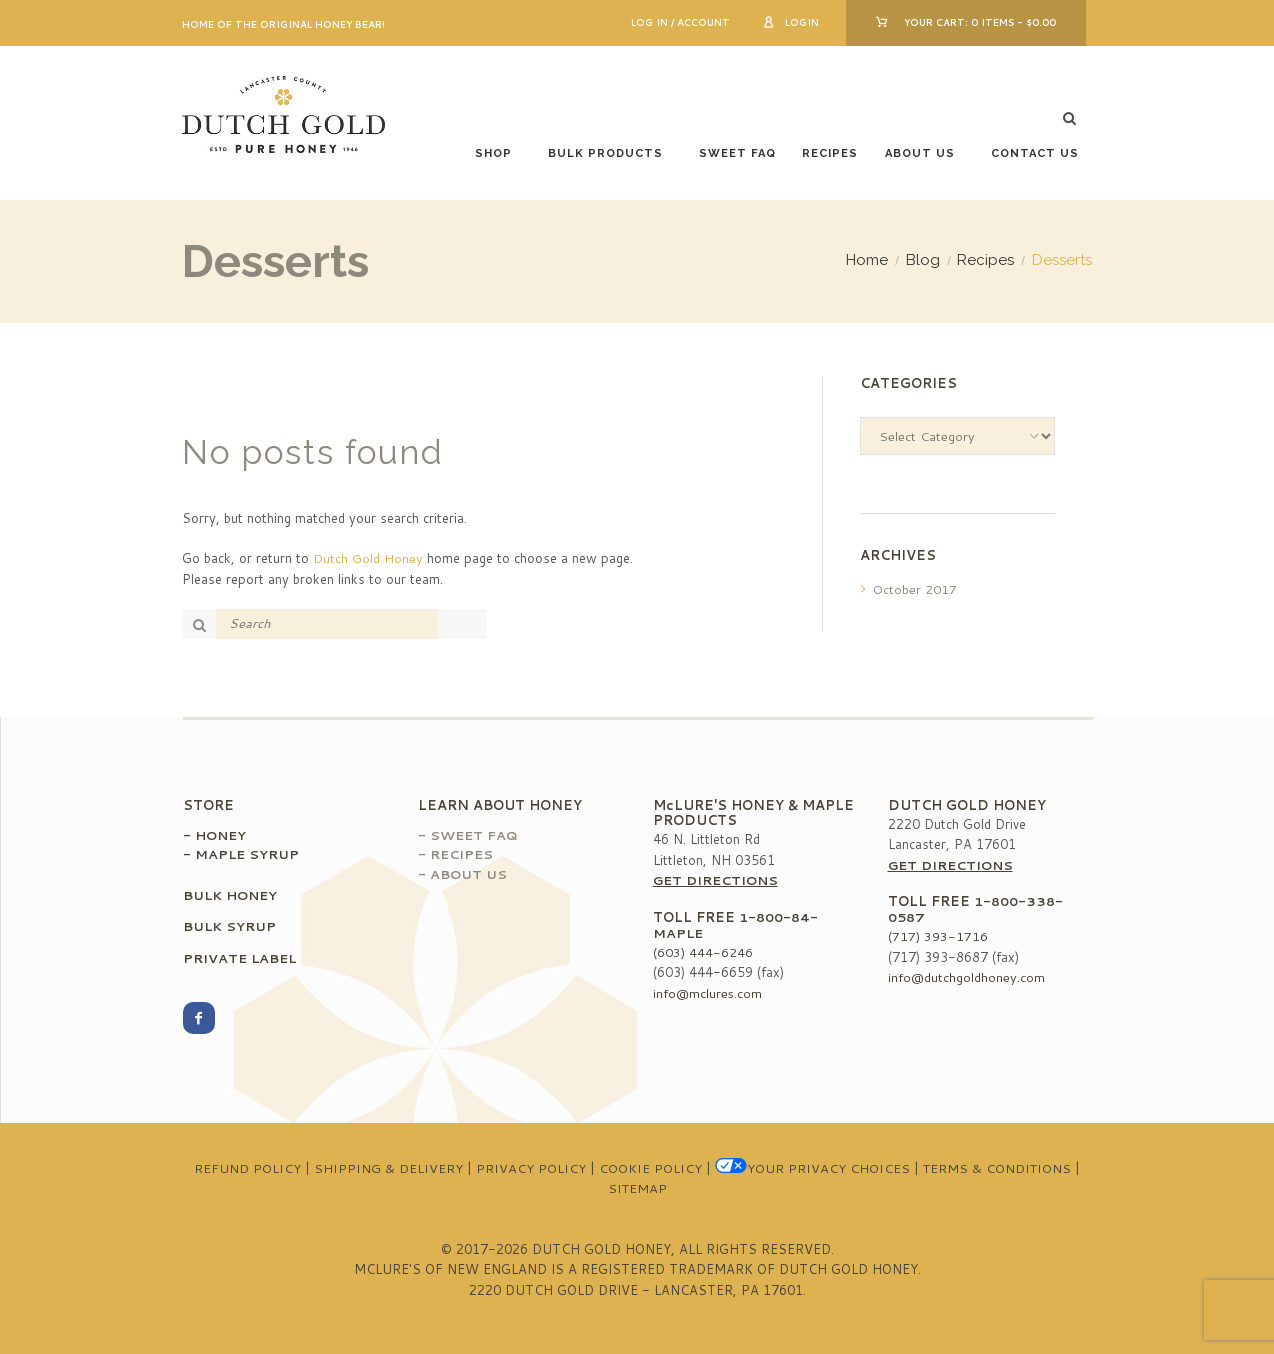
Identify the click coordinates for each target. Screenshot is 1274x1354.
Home (867, 260)
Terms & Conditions (991, 1168)
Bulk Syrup (230, 926)
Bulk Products (605, 153)
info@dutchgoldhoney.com (966, 977)
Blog (923, 260)
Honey (221, 835)
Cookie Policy (647, 1168)
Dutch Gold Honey (368, 558)
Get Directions (718, 880)
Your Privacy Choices (807, 1168)
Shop (493, 153)
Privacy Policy (530, 1168)
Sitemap (637, 1188)
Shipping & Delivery (390, 1168)
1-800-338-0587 (975, 909)
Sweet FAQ (737, 153)
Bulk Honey (231, 895)
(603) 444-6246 (703, 952)
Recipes (830, 153)
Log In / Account (680, 22)
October (915, 589)
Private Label (241, 958)
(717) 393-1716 (938, 936)
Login (802, 22)
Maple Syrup (248, 854)
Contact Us (1035, 153)
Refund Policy (252, 1168)
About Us (920, 153)
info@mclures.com (708, 993)
